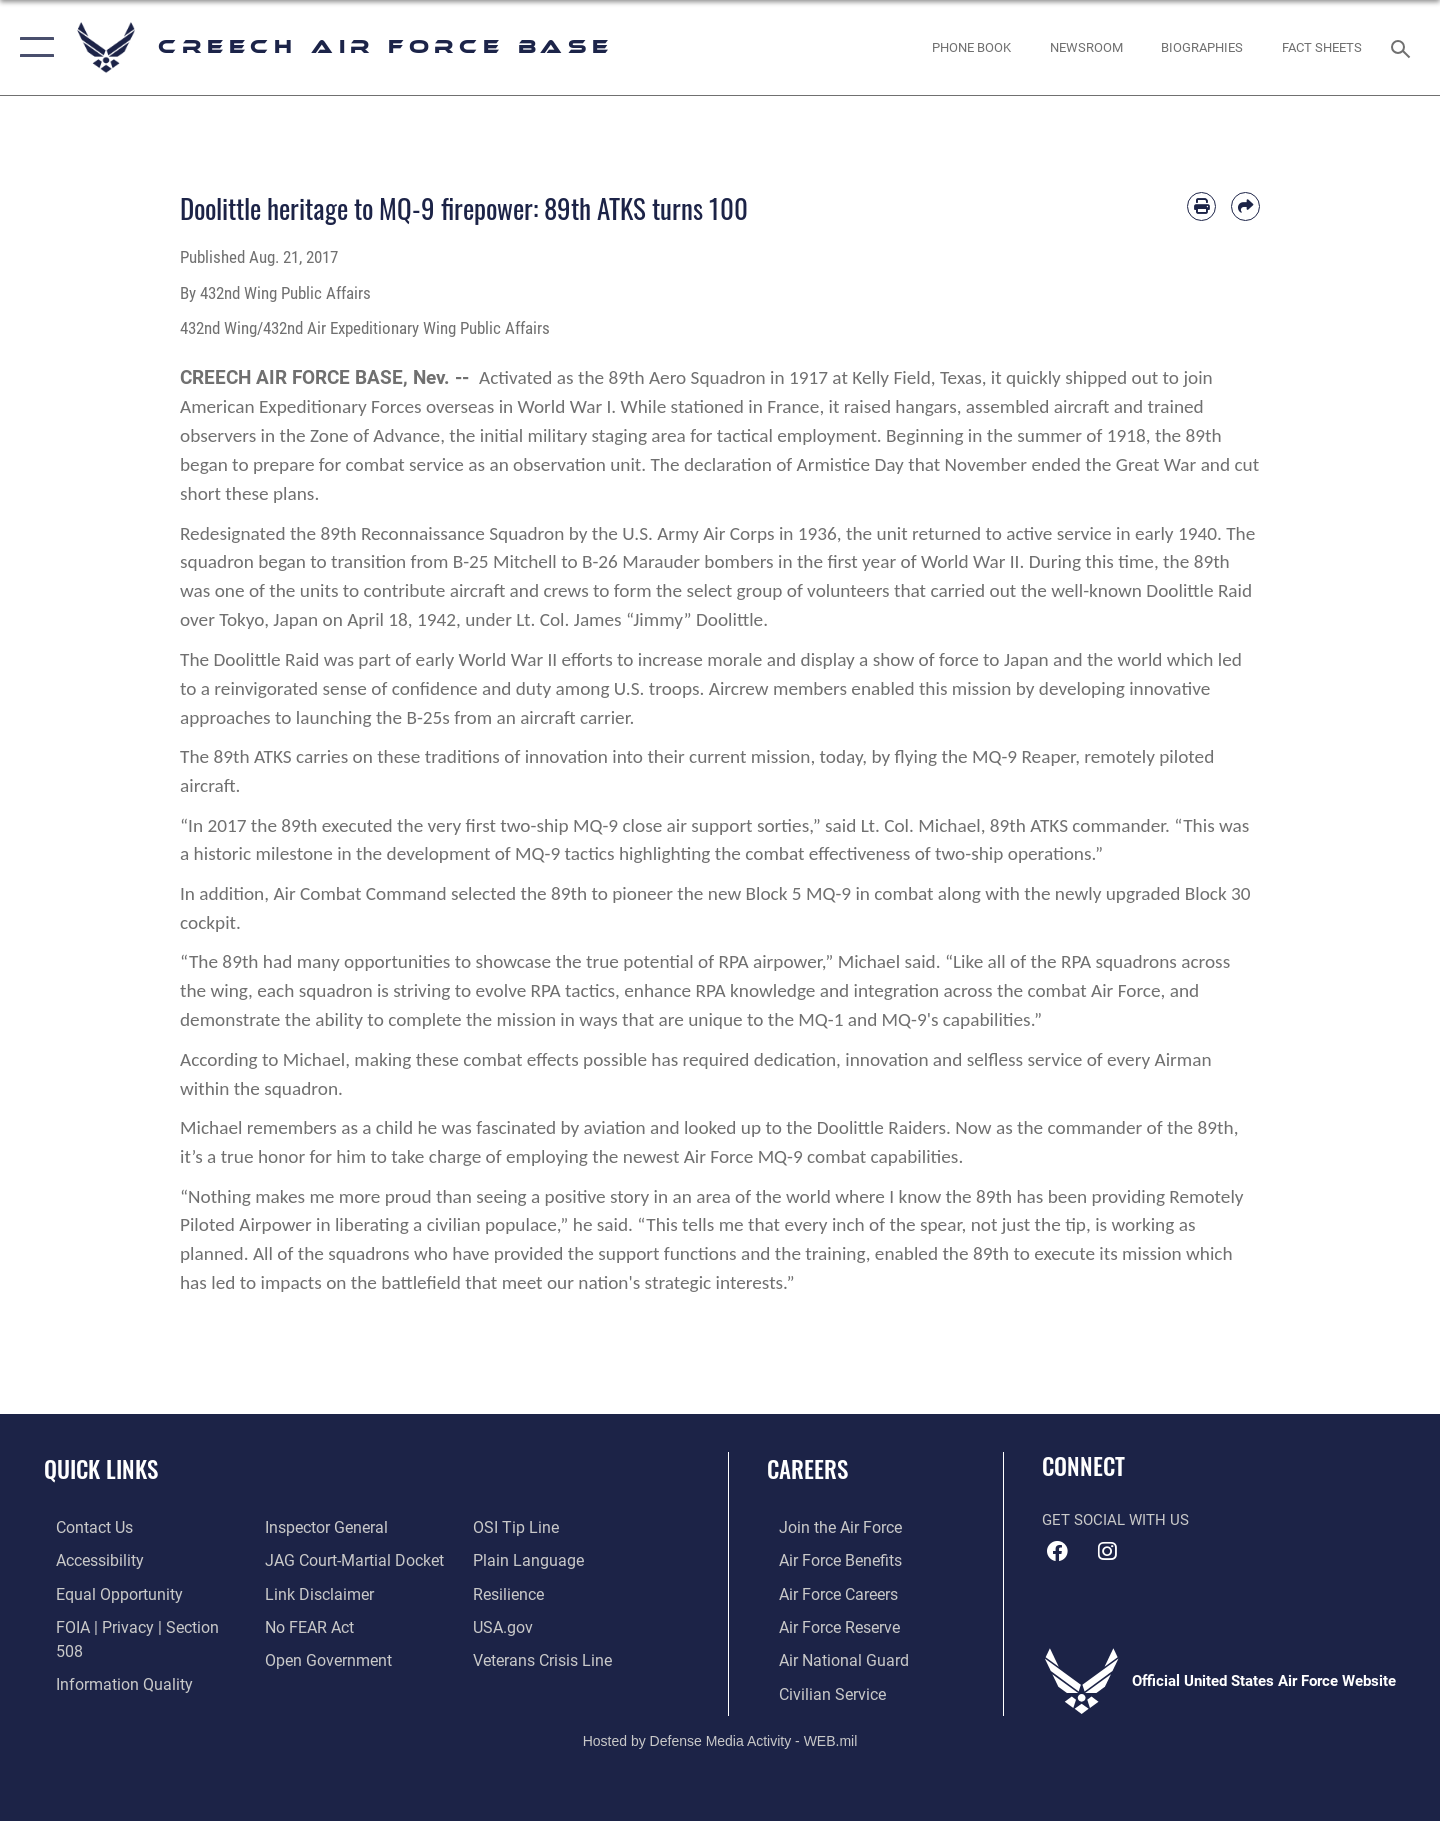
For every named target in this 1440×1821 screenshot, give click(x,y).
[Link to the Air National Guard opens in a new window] (828, 1658)
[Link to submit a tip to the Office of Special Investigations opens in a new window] (517, 1527)
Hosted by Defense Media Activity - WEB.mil (720, 1737)
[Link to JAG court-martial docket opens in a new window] (347, 1560)
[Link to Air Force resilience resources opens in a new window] (511, 1592)
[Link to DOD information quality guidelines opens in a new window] (108, 1658)
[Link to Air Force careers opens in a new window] (825, 1592)
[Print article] (1201, 206)
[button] (32, 47)
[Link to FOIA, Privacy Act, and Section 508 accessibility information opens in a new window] (135, 1625)
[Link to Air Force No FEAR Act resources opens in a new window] (304, 1625)
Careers (807, 1469)
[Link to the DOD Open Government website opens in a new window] (320, 1658)
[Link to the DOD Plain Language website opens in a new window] (527, 1560)
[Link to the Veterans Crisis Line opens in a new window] (544, 1658)
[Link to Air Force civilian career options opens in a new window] (818, 1691)
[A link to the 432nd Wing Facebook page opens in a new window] (1057, 1552)
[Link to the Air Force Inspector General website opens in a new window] (320, 1527)
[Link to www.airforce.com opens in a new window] (826, 1527)
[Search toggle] (1403, 47)
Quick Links (101, 1469)
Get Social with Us (1115, 1520)
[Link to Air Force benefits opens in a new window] (826, 1560)
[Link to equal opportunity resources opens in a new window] (103, 1592)
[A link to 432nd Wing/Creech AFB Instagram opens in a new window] (1107, 1552)
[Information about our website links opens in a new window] (313, 1592)
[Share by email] (1245, 206)
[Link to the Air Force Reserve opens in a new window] (826, 1625)
